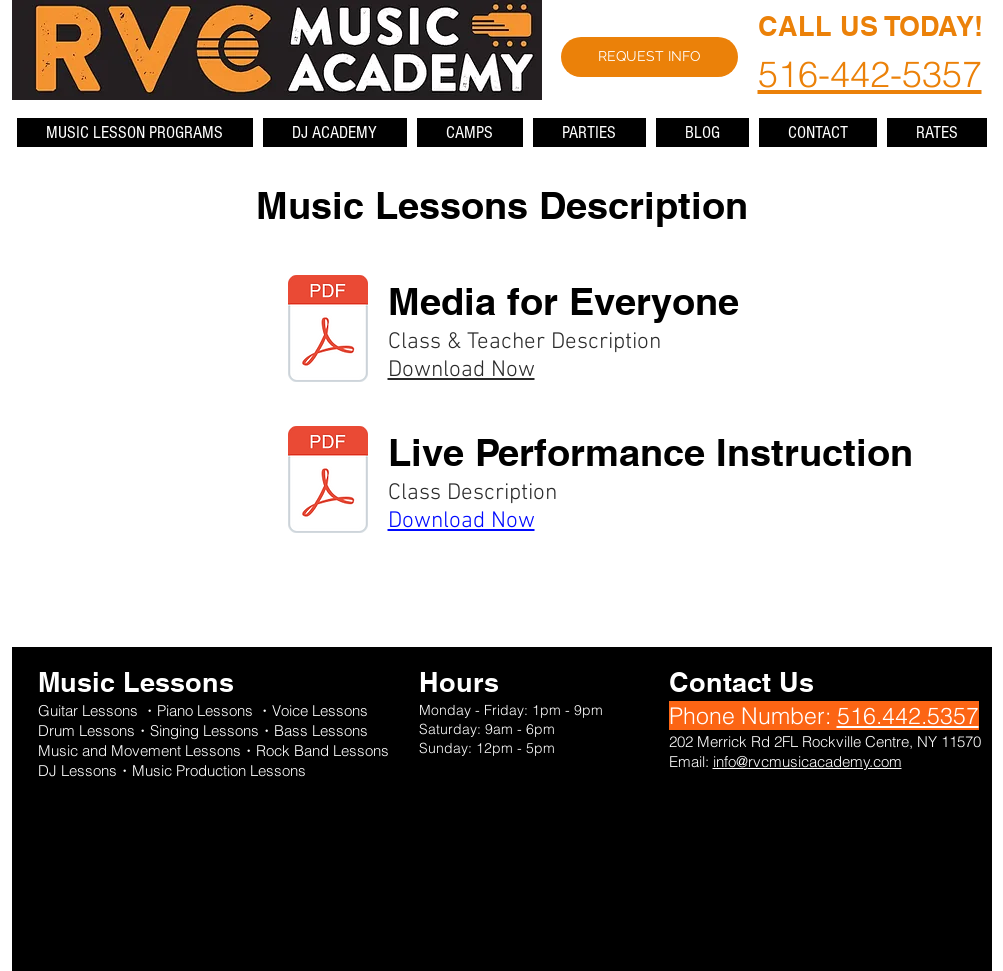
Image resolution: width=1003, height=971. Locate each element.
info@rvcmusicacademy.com (807, 761)
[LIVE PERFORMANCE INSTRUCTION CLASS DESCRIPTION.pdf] (328, 482)
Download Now (461, 370)
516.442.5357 (908, 715)
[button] (135, 132)
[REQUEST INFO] (649, 57)
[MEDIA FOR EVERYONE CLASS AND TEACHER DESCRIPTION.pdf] (328, 331)
